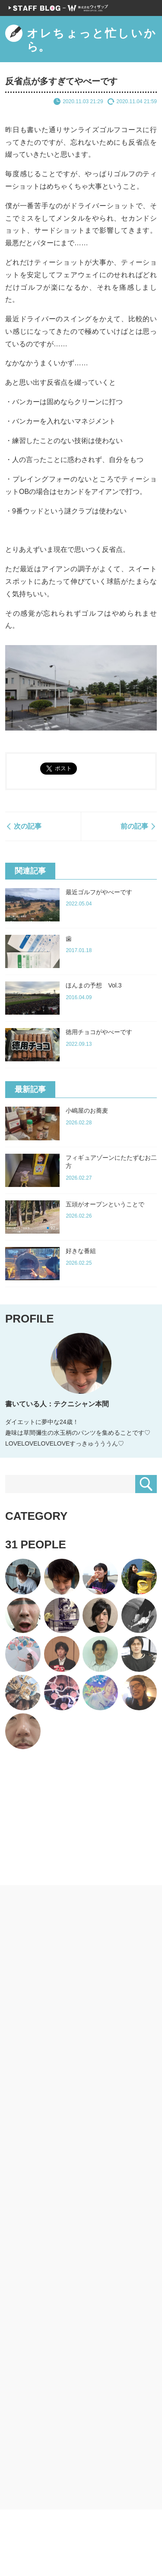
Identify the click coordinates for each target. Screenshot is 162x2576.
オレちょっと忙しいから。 (81, 39)
